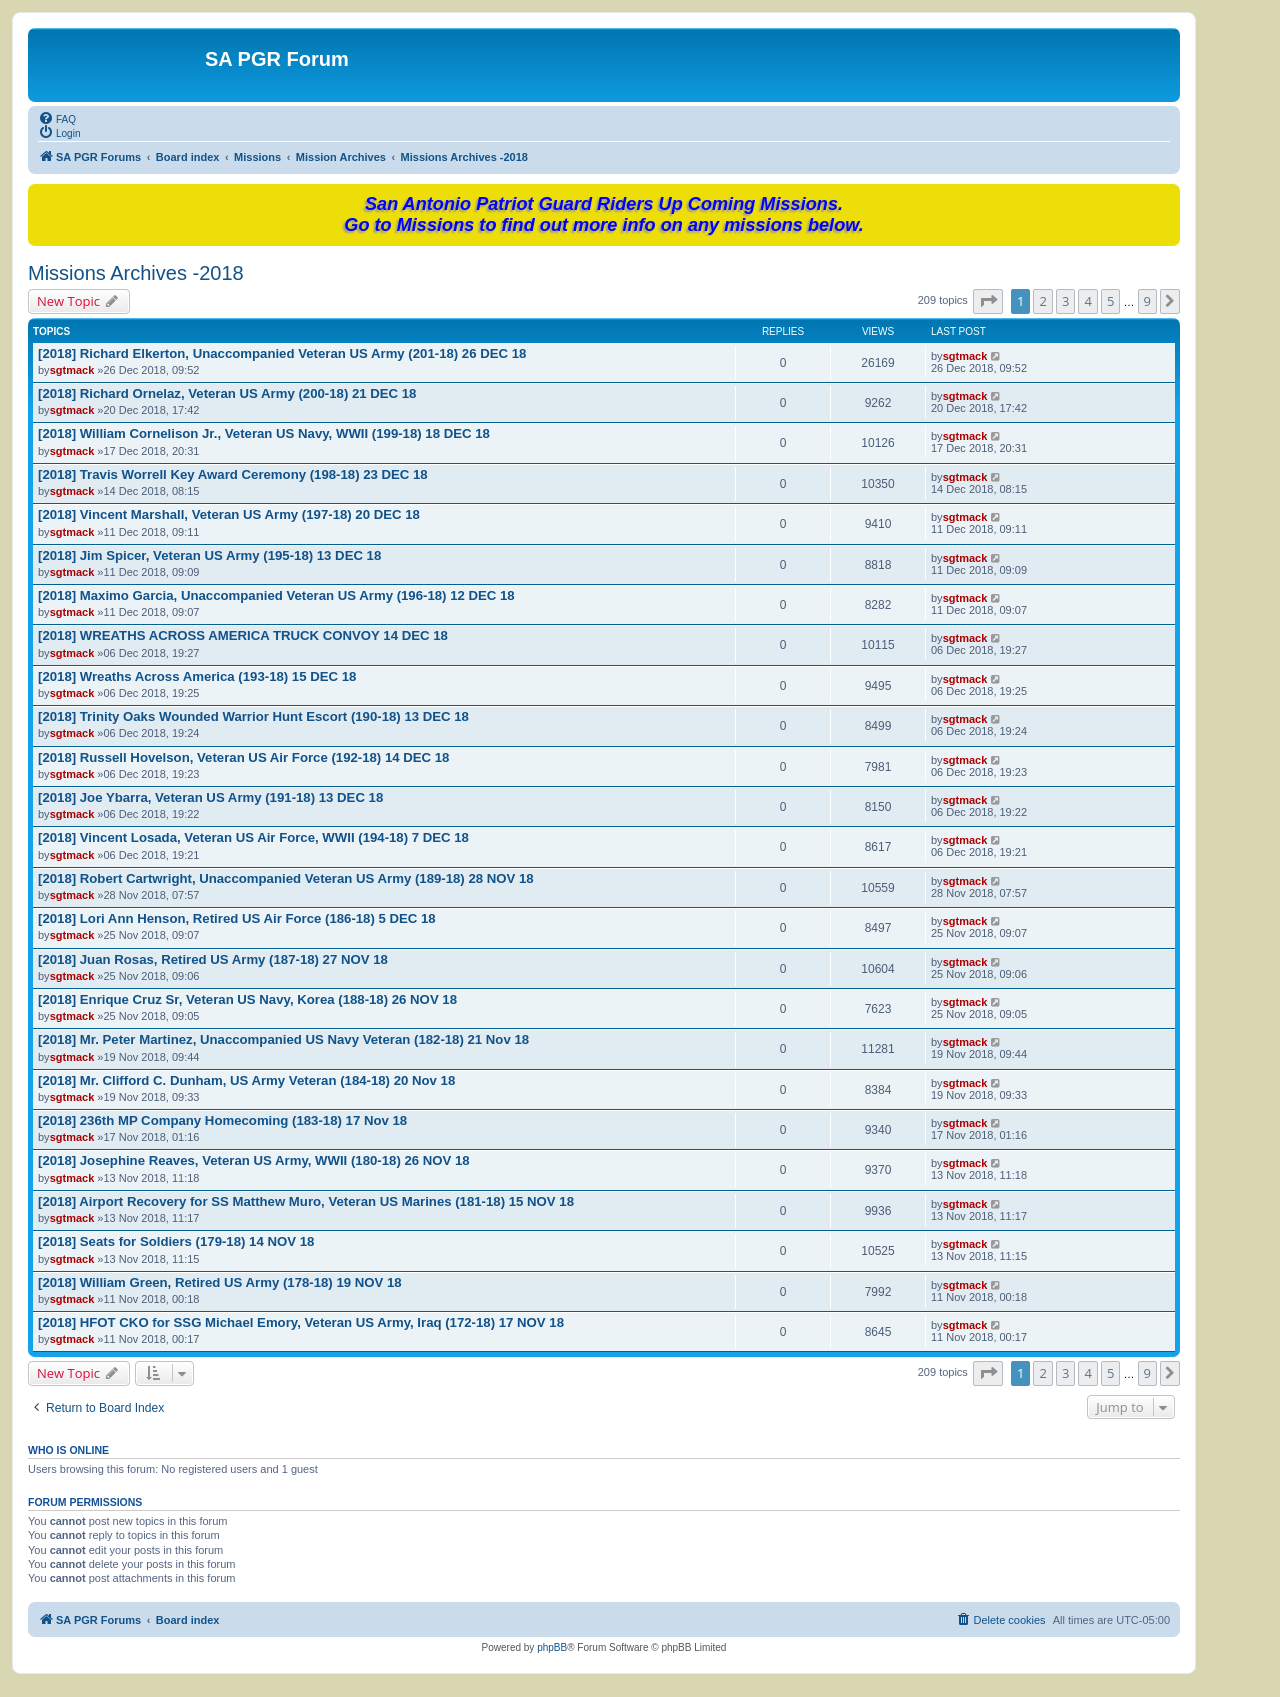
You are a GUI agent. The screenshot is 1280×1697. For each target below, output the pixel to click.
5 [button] (1110, 301)
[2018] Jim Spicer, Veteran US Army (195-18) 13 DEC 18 (209, 555)
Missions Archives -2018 (136, 273)
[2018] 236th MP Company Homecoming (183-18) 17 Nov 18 (222, 1120)
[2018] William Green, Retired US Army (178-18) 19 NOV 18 (220, 1282)
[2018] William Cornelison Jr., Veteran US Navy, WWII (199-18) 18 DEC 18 (264, 433)
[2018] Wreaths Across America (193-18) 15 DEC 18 (197, 676)
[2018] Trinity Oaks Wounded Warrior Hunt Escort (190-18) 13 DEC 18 (253, 716)
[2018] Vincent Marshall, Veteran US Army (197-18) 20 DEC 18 (229, 514)
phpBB (552, 1647)
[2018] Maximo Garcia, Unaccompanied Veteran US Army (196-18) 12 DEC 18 (276, 595)
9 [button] (1147, 301)
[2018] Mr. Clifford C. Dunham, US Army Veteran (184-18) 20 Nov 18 (246, 1080)
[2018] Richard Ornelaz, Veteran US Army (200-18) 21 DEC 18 (227, 393)
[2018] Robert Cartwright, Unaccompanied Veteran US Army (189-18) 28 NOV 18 (286, 878)
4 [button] (1087, 301)
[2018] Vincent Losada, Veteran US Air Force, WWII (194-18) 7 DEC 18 (253, 837)
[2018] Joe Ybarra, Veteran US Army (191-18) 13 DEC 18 (210, 797)
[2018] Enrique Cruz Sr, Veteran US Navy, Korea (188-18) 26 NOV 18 (247, 999)
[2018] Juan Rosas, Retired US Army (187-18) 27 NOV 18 (213, 959)
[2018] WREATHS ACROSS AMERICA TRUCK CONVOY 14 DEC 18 (243, 635)
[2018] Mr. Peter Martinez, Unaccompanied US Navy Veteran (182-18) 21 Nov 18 (283, 1039)
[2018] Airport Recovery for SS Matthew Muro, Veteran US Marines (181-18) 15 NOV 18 (306, 1201)
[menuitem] (57, 118)
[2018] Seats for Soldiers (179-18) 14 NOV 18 (176, 1241)
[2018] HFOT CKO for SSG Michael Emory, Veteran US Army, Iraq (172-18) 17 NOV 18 (301, 1322)
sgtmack (72, 370)
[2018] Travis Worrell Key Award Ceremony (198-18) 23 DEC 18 (233, 474)
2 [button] (1042, 301)
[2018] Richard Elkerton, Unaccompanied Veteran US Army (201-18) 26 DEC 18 (282, 353)
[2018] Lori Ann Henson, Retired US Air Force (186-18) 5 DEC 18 (237, 918)
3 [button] (1065, 301)
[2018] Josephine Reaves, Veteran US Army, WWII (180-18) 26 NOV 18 (254, 1160)
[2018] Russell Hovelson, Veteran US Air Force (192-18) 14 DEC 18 (243, 757)
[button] (988, 301)
